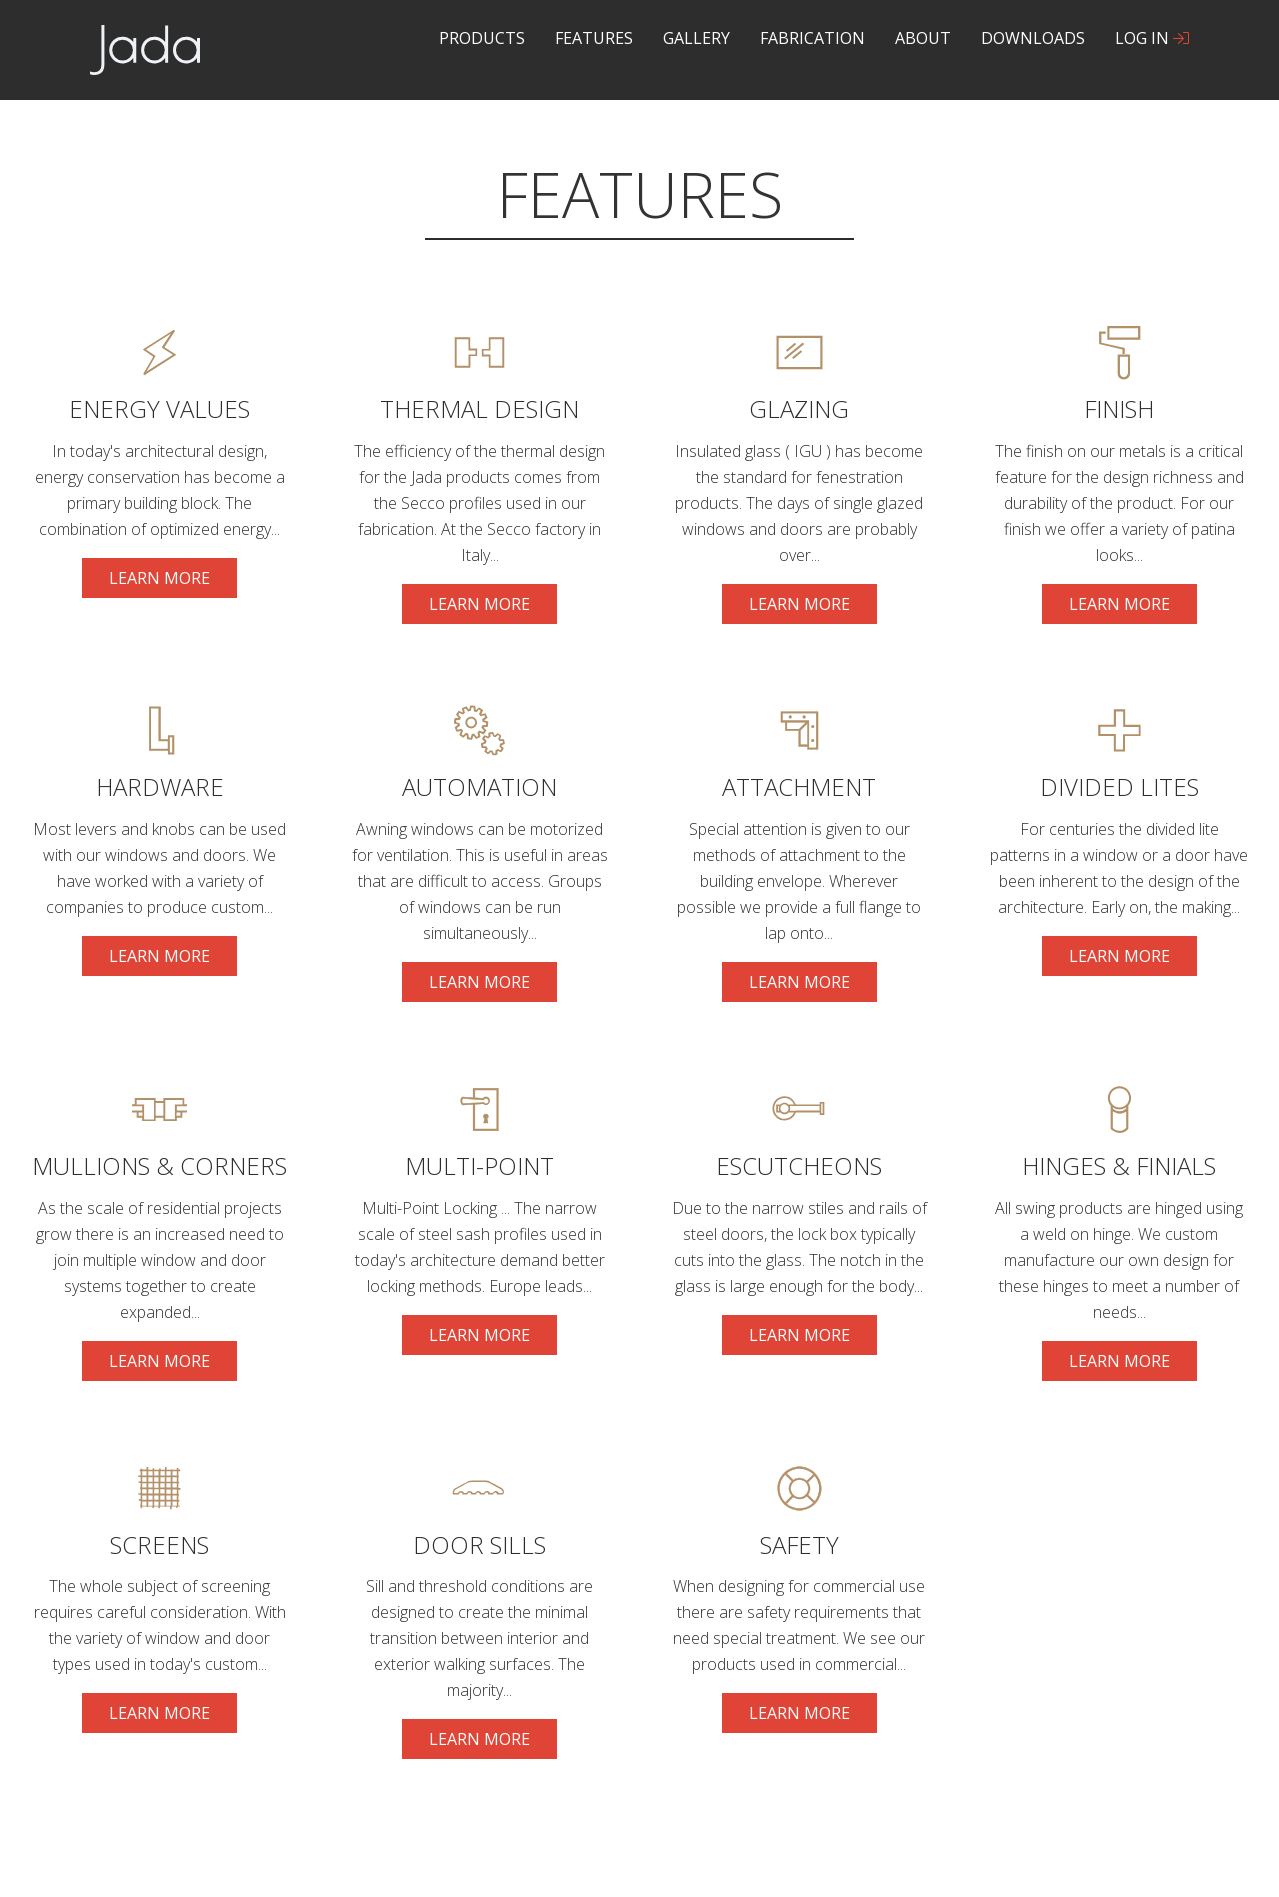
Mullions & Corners (159, 1165)
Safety (799, 1544)
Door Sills (479, 1544)
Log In (1152, 38)
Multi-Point (479, 1165)
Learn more (173, 582)
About (923, 38)
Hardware (160, 786)
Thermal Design (479, 408)
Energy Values (159, 408)
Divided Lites (1119, 786)
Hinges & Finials (1119, 1165)
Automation (479, 786)
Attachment (799, 786)
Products (482, 38)
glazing (799, 408)
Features (594, 38)
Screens (159, 1544)
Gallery (696, 38)
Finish (1119, 408)
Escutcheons (799, 1165)
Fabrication (812, 38)
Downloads (1033, 38)
